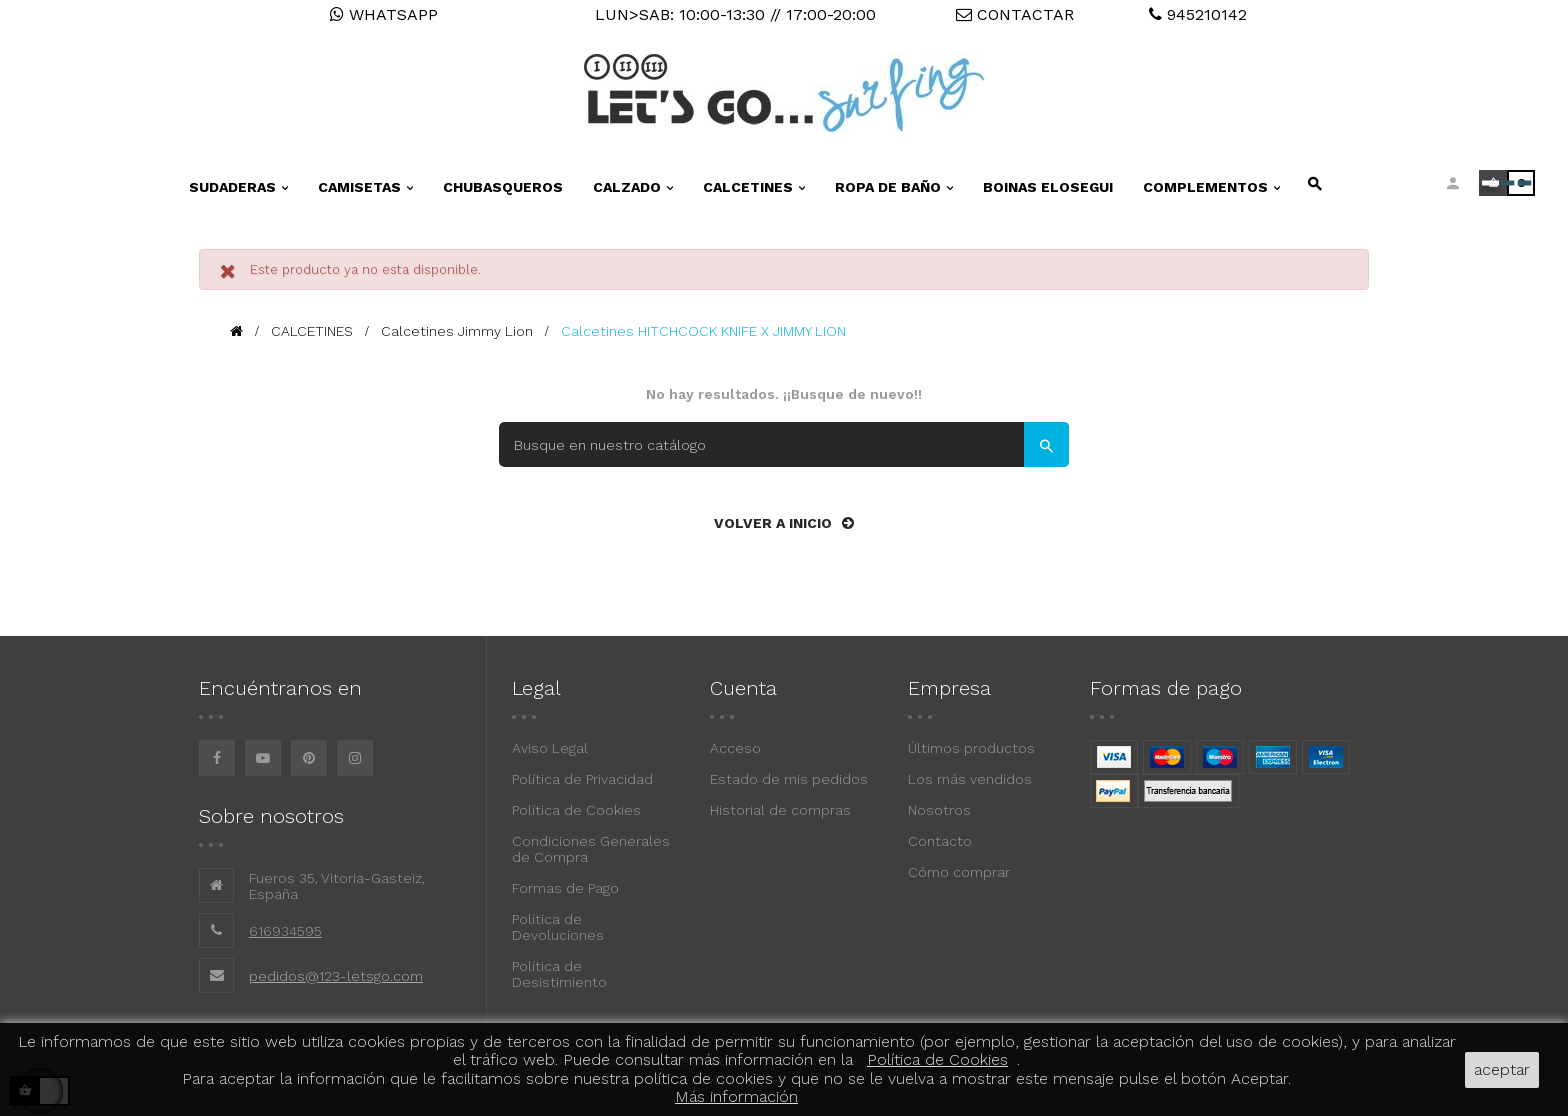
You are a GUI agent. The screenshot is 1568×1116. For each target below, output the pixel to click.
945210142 (1198, 14)
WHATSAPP (384, 14)
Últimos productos (971, 748)
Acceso (735, 748)
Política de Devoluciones (558, 927)
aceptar (1502, 1069)
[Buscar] (784, 444)
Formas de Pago (565, 888)
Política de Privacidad (582, 779)
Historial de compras (780, 810)
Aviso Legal (550, 748)
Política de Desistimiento (559, 974)
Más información (736, 1096)
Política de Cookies (576, 810)
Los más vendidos (970, 779)
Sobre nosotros (271, 816)
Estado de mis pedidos (789, 779)
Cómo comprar (959, 872)
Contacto (940, 841)
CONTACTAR (1015, 14)
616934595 (285, 931)
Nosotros (939, 810)
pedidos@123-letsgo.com (336, 976)
